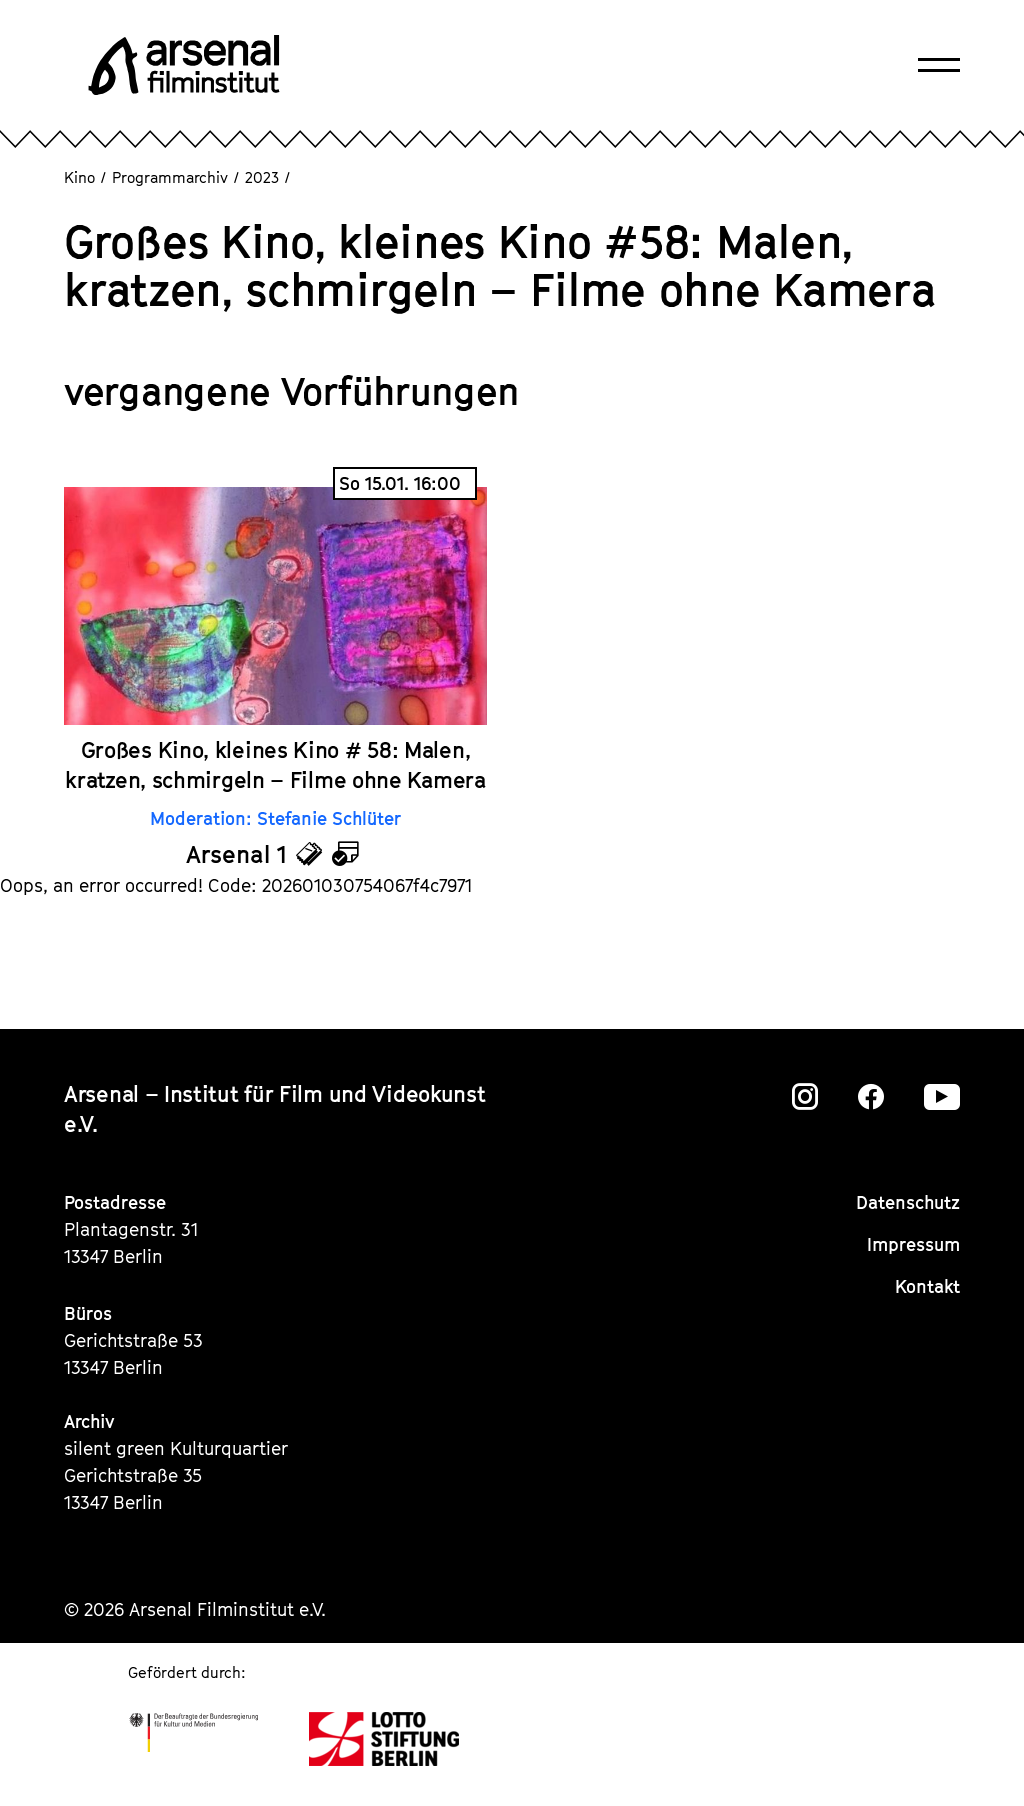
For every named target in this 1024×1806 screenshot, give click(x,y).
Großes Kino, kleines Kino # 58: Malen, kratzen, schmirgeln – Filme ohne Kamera (275, 765)
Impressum (913, 1244)
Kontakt (927, 1286)
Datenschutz (908, 1202)
